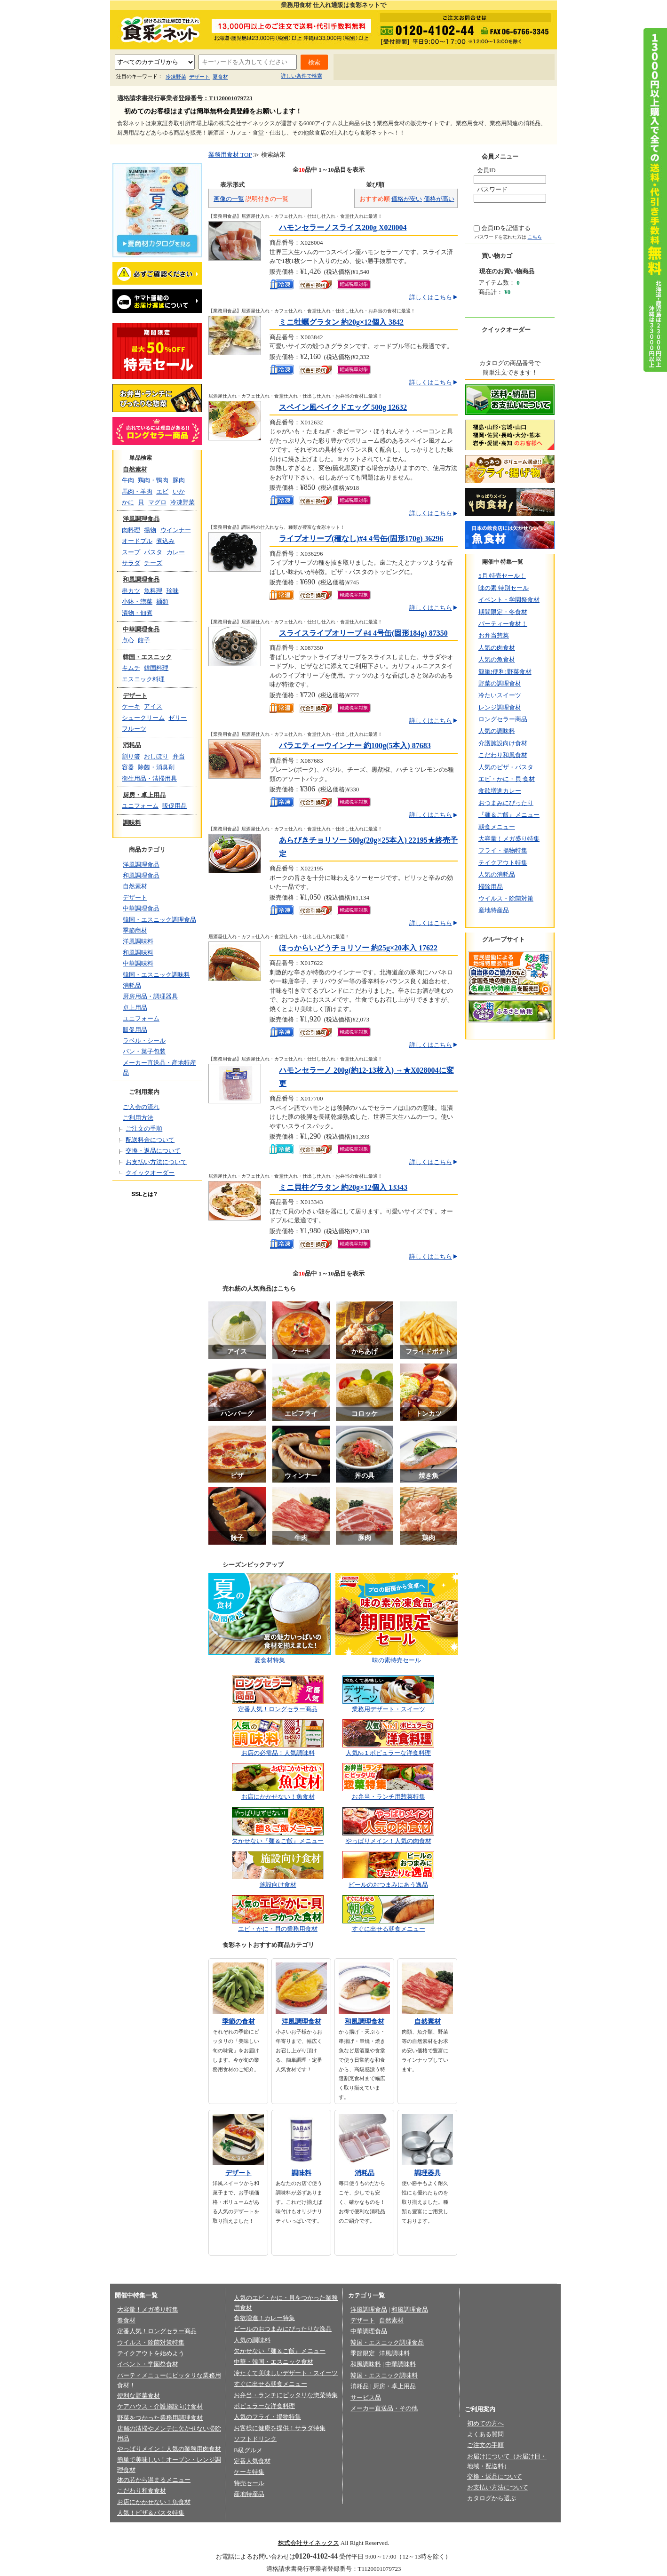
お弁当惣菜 (493, 635)
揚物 (150, 530)
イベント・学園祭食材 (509, 599)
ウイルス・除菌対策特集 (150, 2342)
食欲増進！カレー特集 (264, 2317)
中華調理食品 (141, 629)
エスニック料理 (143, 679)
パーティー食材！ (502, 623)
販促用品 (174, 805)
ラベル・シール (144, 1040)
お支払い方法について (156, 1161)
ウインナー (175, 530)
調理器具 (427, 2173)
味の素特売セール (396, 1660)
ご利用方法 (138, 1117)
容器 (128, 767)
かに (128, 502)
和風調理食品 (141, 579)
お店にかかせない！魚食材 (278, 1796)
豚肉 (179, 480)
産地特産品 (493, 910)
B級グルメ (248, 2450)
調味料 (132, 822)
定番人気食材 (252, 2460)
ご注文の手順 (144, 1128)
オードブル (137, 540)
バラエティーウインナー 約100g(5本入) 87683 (355, 746)
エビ (162, 491)
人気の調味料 (496, 730)
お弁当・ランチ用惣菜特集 (388, 1796)
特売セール (249, 2483)
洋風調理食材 (301, 2021)
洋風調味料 (138, 941)
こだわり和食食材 (141, 2490)
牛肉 (128, 480)
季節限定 (362, 2353)
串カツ (131, 590)
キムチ (131, 667)
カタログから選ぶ (491, 2498)
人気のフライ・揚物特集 (267, 2416)
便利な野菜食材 (138, 2395)
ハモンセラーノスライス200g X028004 (343, 227)
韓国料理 (156, 667)
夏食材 (220, 77)
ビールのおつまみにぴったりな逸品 (283, 2328)
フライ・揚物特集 (502, 850)
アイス (153, 706)
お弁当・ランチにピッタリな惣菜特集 (286, 2395)
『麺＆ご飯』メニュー (509, 814)
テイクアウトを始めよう (150, 2353)
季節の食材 (238, 2021)
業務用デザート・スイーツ (388, 1709)
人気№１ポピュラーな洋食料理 (388, 1752)
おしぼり (156, 756)
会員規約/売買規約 (371, 2527)
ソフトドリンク (255, 2438)
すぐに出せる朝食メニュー (388, 1928)
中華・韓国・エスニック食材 (273, 2361)
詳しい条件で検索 (301, 76)
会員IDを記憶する (506, 227)
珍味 (173, 590)
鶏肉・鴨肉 (153, 480)
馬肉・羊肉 (137, 491)
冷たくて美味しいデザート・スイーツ (286, 2373)
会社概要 (200, 2527)
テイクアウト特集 (502, 862)
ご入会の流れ (141, 1106)
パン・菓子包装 (144, 1051)
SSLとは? (144, 1194)
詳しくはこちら (430, 297)
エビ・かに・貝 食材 (506, 778)
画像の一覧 (229, 198)
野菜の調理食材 (499, 683)
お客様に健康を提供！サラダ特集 (280, 2428)
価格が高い (439, 198)
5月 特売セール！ (502, 575)
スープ (131, 552)
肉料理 (131, 530)
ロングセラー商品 (502, 719)
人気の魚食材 (496, 659)
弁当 (179, 756)
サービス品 (365, 2397)
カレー (176, 552)
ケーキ (131, 706)
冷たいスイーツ (499, 695)
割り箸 (131, 756)
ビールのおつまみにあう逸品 (388, 1884)
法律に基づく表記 (313, 2527)
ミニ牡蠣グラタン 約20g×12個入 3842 (341, 322)
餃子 (144, 640)
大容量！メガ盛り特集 (509, 838)
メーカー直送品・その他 (384, 2408)
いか (179, 491)
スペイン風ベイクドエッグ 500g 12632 (343, 407)
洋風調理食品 (141, 518)
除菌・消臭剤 (156, 767)
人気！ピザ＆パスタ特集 (150, 2512)
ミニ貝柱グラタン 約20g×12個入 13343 (343, 1187)
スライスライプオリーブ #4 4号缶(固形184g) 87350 (363, 633)
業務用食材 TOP (230, 154)
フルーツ (134, 728)
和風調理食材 (364, 2021)
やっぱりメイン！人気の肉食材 (388, 1840)
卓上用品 (135, 1007)
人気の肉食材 (496, 647)
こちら (535, 236)
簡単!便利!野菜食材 (505, 671)
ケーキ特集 (249, 2471)
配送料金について (150, 1139)
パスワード (492, 189)
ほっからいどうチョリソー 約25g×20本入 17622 (358, 948)
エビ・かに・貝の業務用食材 (278, 1928)
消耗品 (132, 745)
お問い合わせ (474, 67)
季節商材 (135, 930)
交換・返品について (153, 1150)
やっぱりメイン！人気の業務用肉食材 (169, 2448)
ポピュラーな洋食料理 (264, 2405)
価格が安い (406, 198)
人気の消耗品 (496, 874)
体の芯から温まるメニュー (154, 2479)
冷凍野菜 (176, 77)
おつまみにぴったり (505, 802)
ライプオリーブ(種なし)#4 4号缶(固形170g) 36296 (361, 538)
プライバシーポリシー (250, 2527)
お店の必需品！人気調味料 (278, 1752)
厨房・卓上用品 (144, 794)
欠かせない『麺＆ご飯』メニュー (278, 1840)
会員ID (486, 170)
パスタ (153, 552)
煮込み (165, 540)
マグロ (157, 502)
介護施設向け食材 (502, 743)
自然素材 (135, 469)
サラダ (131, 562)
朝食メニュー (496, 826)
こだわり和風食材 (502, 754)
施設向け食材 (278, 1884)
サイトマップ (524, 67)
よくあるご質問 (419, 67)
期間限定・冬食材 (502, 611)
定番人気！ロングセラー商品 (278, 1709)
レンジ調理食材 (499, 707)
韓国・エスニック (147, 657)
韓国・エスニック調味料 (156, 974)
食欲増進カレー (499, 790)
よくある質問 (485, 2434)
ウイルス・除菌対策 (505, 898)
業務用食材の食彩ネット (157, 29)
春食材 (126, 2320)
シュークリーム (143, 717)
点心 (128, 640)
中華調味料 (138, 963)
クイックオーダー (150, 1172)
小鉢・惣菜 (137, 601)
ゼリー (177, 717)
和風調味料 (138, 952)
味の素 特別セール (503, 587)
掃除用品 (490, 886)
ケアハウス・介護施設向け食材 (160, 2406)
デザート (199, 77)
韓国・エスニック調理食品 (159, 919)
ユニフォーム (140, 805)
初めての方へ (363, 67)
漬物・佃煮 (137, 612)
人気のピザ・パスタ (505, 767)
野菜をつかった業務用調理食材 (160, 2417)
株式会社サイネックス (308, 2542)
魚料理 (153, 590)
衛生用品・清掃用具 (149, 778)
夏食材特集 (269, 1660)
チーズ (153, 562)
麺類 (162, 601)
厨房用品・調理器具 (150, 996)
